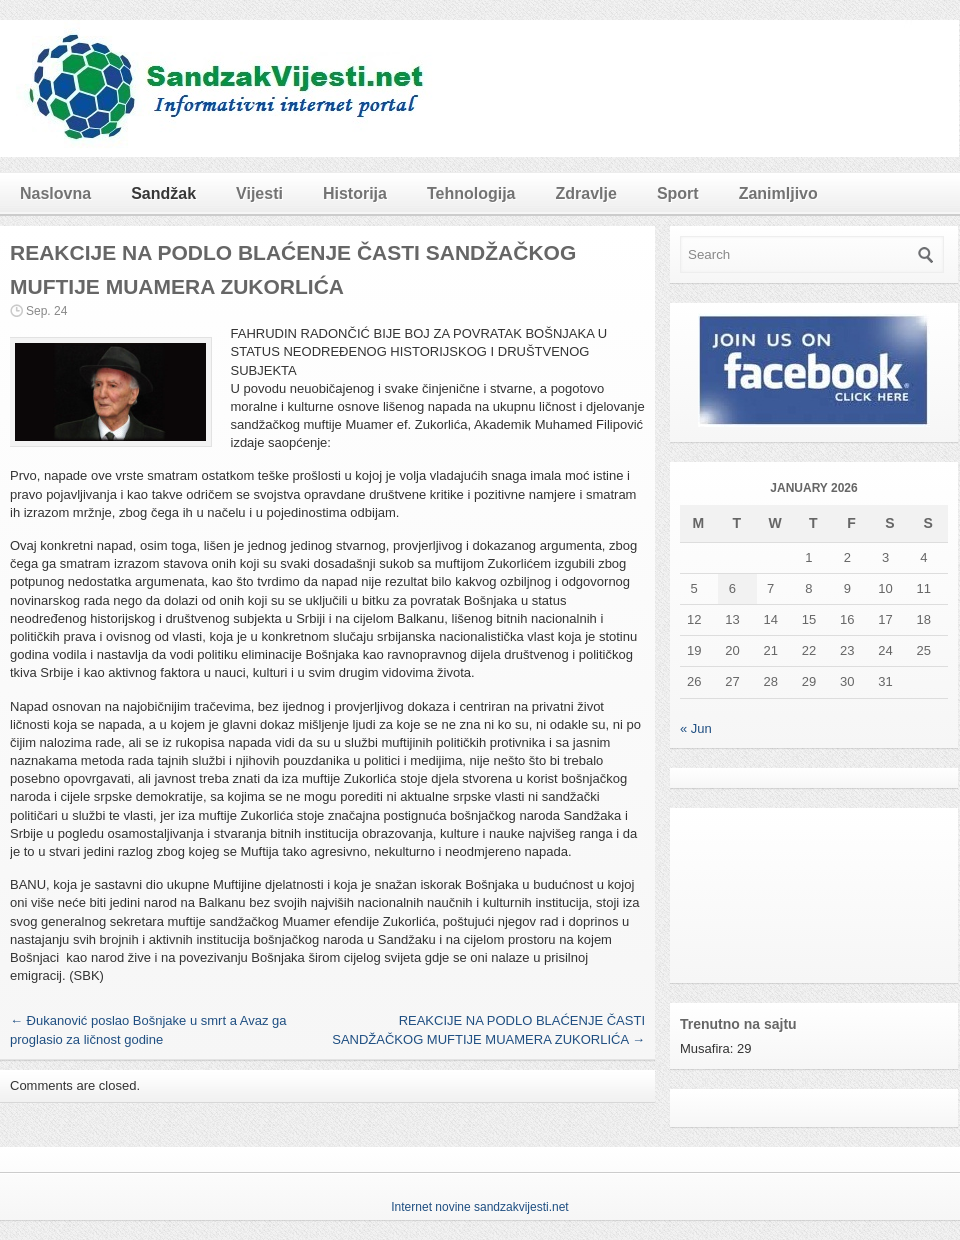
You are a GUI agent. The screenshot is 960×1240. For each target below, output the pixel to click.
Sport (678, 193)
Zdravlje (586, 193)
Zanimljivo (778, 193)
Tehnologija (471, 193)
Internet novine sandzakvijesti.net (479, 1207)
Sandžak (163, 193)
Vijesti (259, 193)
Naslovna (55, 193)
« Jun (696, 728)
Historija (355, 193)
